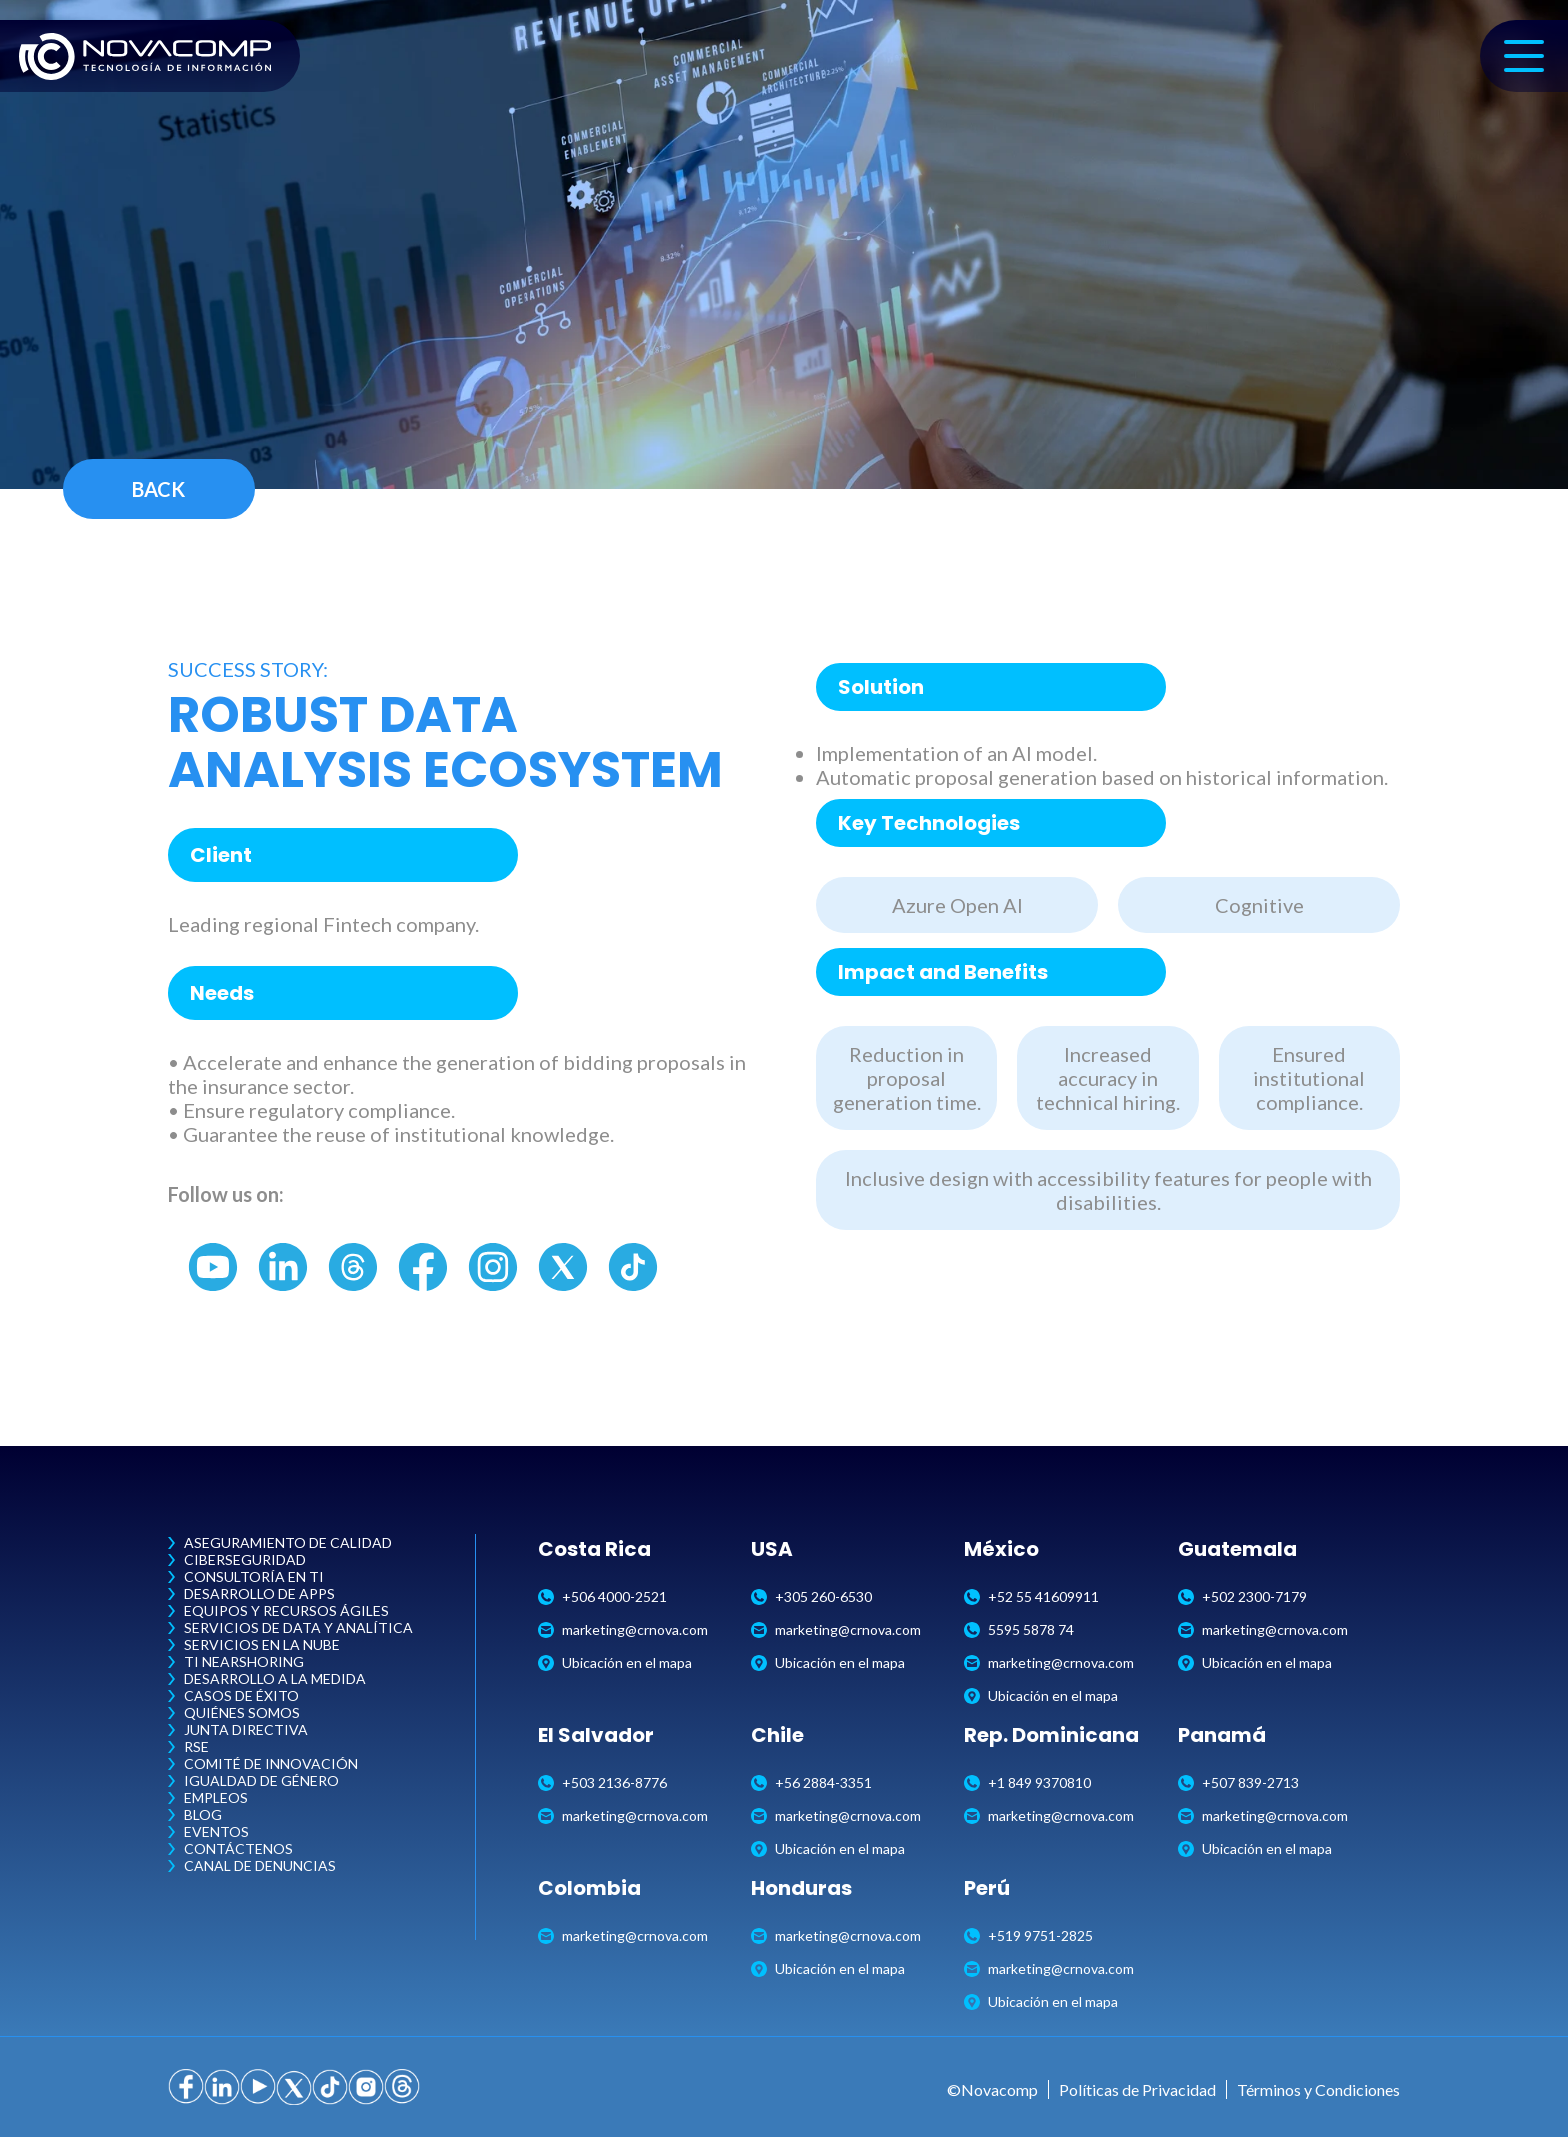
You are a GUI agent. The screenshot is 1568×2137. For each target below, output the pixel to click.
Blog (203, 1814)
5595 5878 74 (1019, 1629)
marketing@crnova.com (623, 1629)
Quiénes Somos (242, 1712)
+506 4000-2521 (602, 1596)
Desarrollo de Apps (259, 1593)
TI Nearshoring (244, 1661)
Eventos (216, 1831)
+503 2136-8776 (602, 1782)
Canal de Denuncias (260, 1865)
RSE (196, 1746)
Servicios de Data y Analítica (298, 1627)
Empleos (216, 1797)
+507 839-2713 (1238, 1782)
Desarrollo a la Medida (275, 1678)
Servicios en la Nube (262, 1644)
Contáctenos (238, 1848)
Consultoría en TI (254, 1576)
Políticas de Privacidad (1137, 2089)
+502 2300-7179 (1242, 1596)
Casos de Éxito (241, 1695)
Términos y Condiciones (1318, 2089)
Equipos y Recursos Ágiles (286, 1610)
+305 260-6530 (811, 1596)
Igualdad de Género (261, 1780)
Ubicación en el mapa (615, 1662)
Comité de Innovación (271, 1763)
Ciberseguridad (245, 1559)
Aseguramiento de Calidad (288, 1542)
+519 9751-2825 (1028, 1935)
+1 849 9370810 (1027, 1782)
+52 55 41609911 (1031, 1596)
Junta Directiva (246, 1729)
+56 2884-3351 (811, 1782)
